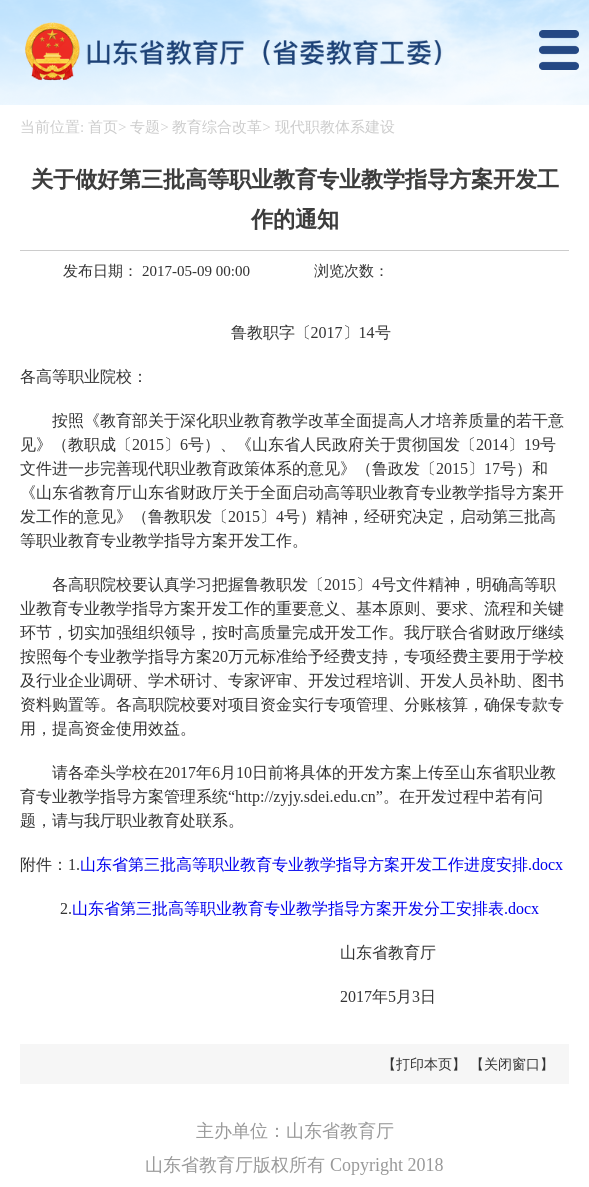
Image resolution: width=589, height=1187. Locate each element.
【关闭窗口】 (512, 1064)
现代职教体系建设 (335, 127)
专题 (145, 127)
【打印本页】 (424, 1064)
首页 (103, 127)
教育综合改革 (217, 127)
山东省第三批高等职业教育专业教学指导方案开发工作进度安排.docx (321, 864)
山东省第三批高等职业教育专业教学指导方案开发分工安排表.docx (305, 908)
